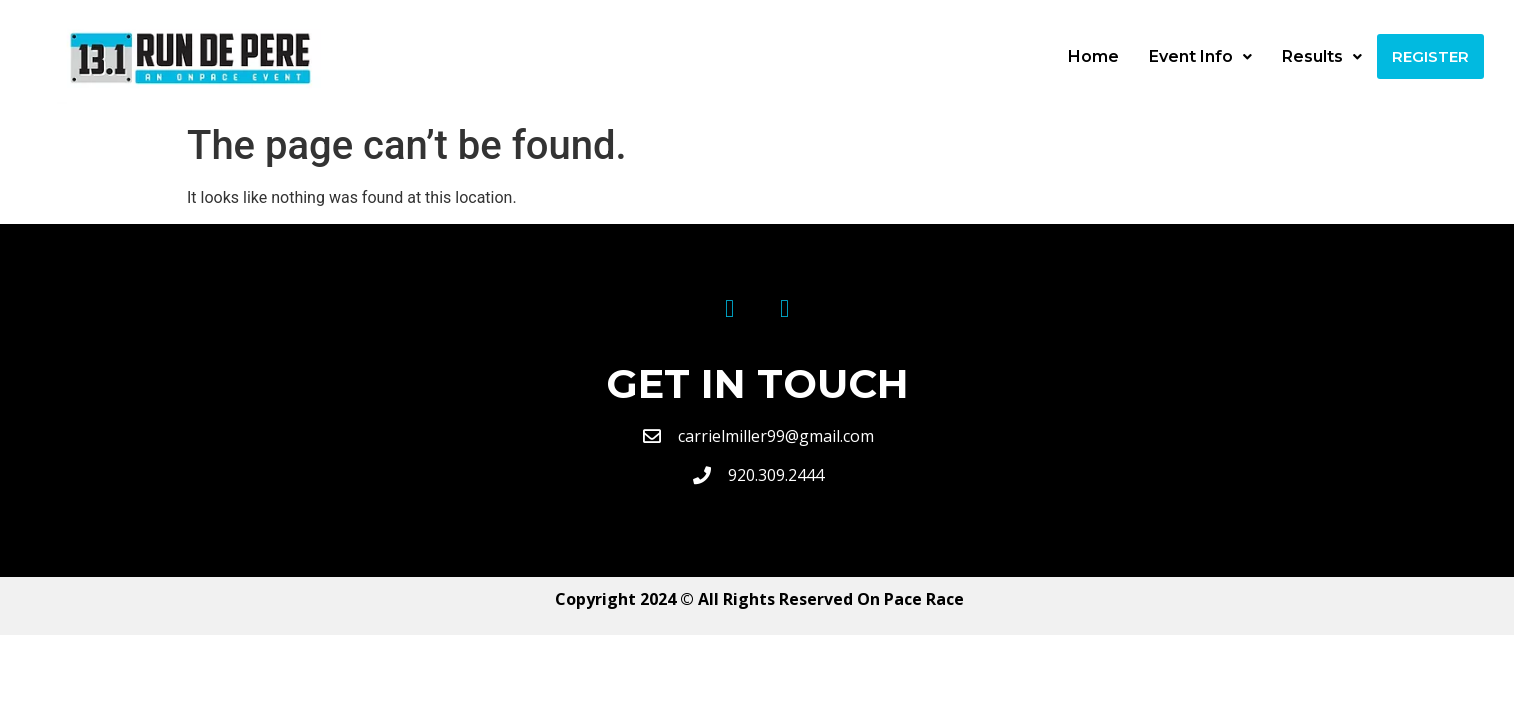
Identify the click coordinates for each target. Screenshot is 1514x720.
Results (1322, 56)
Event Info (1200, 56)
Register (1430, 56)
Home (1093, 56)
